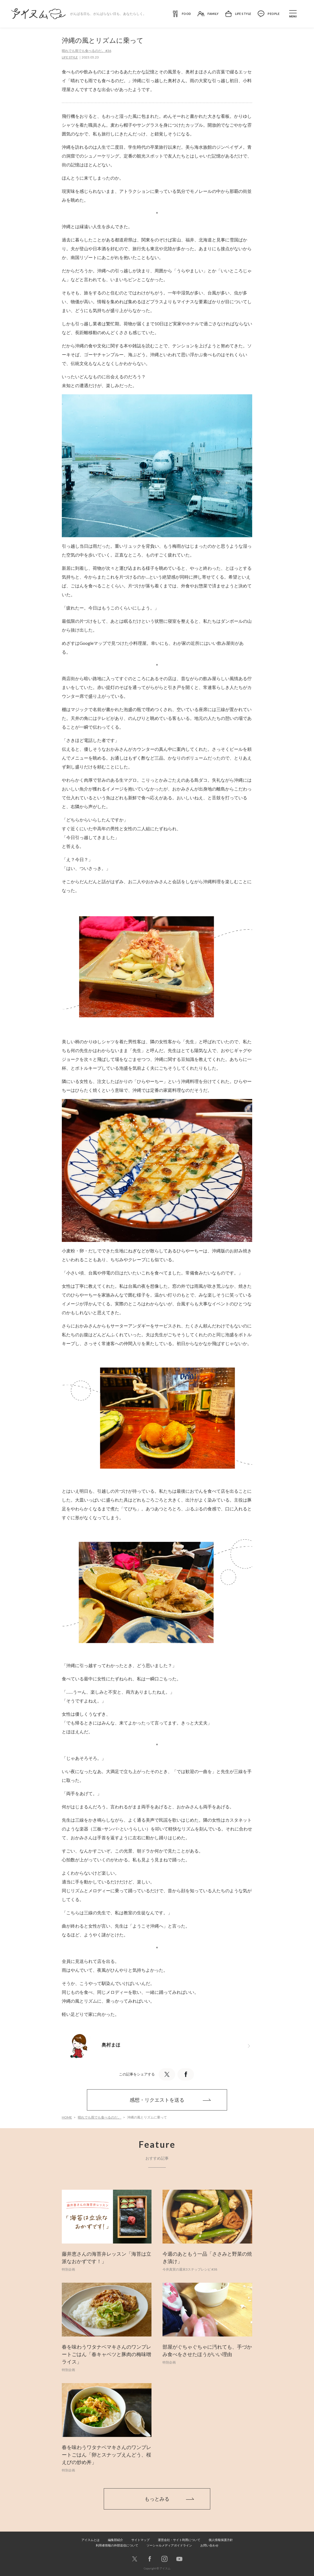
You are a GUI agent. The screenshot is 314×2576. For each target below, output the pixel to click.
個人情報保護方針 (221, 2540)
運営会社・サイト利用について (179, 2540)
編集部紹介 (115, 2540)
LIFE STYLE (70, 57)
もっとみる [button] (157, 2499)
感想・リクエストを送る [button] (157, 2100)
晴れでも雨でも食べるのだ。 (99, 2117)
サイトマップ (140, 2540)
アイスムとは (90, 2540)
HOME (67, 2117)
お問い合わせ (209, 2545)
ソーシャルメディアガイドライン (169, 2545)
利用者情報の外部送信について (117, 2545)
